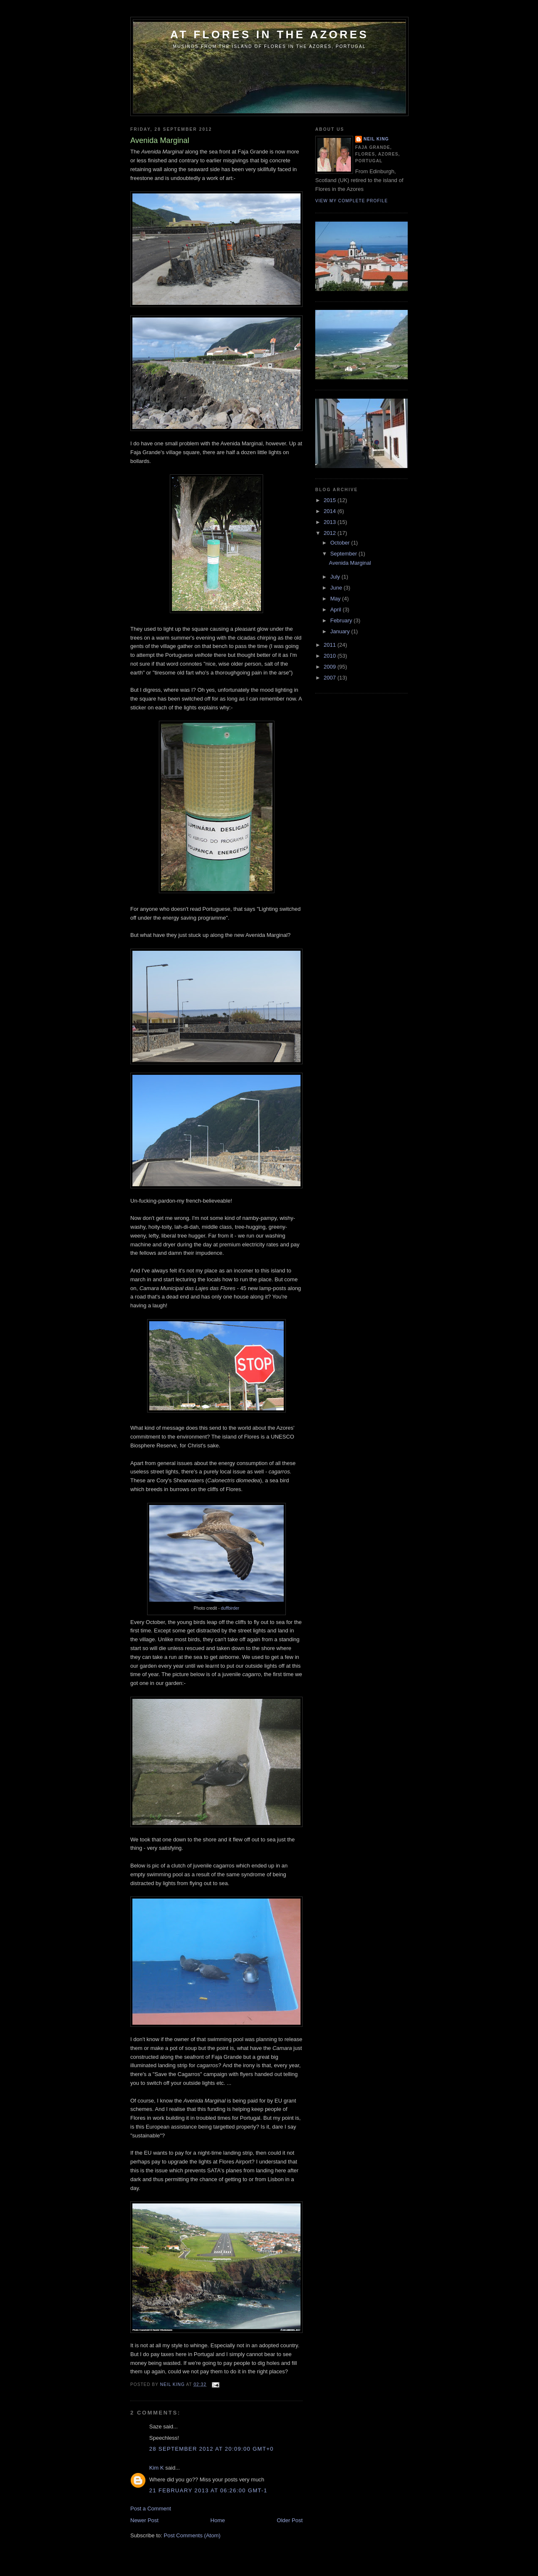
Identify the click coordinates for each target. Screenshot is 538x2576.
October (340, 543)
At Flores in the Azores (269, 34)
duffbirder (230, 1608)
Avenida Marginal (350, 563)
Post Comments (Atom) (192, 2535)
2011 (331, 645)
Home (218, 2520)
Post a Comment (150, 2508)
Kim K (156, 2468)
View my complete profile (351, 200)
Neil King (376, 139)
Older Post (290, 2520)
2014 (331, 511)
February (342, 620)
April (336, 609)
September (344, 553)
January (340, 631)
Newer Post (144, 2520)
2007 (331, 677)
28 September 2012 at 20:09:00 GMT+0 (211, 2449)
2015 (331, 500)
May (336, 598)
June (337, 587)
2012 (331, 533)
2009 (331, 667)
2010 (331, 656)
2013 (331, 522)
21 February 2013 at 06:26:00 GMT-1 (208, 2490)
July (336, 577)
